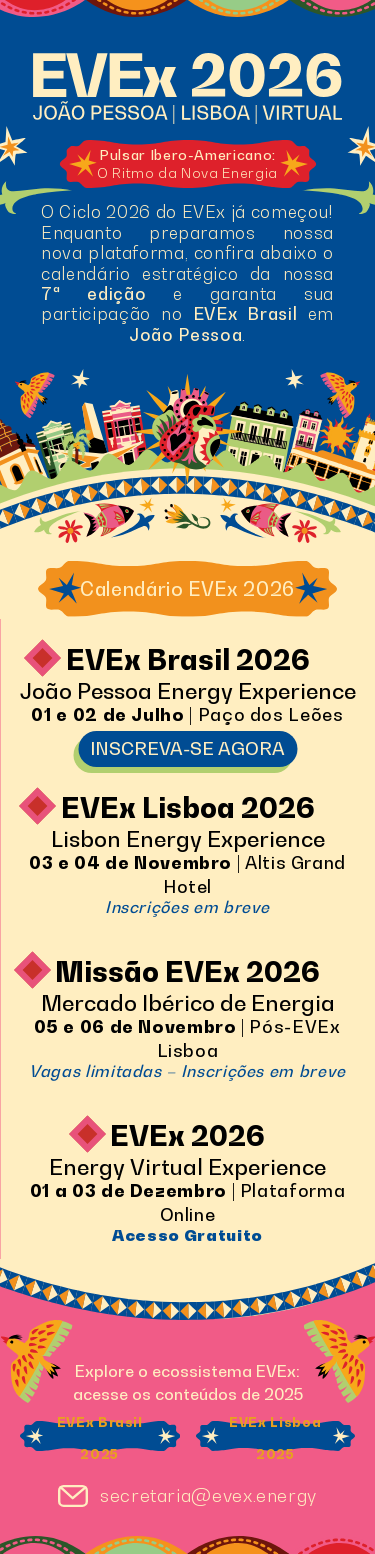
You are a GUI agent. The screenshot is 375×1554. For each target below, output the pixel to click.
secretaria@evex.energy (208, 1495)
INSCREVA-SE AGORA (187, 748)
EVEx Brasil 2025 (100, 1438)
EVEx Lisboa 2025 (275, 1438)
